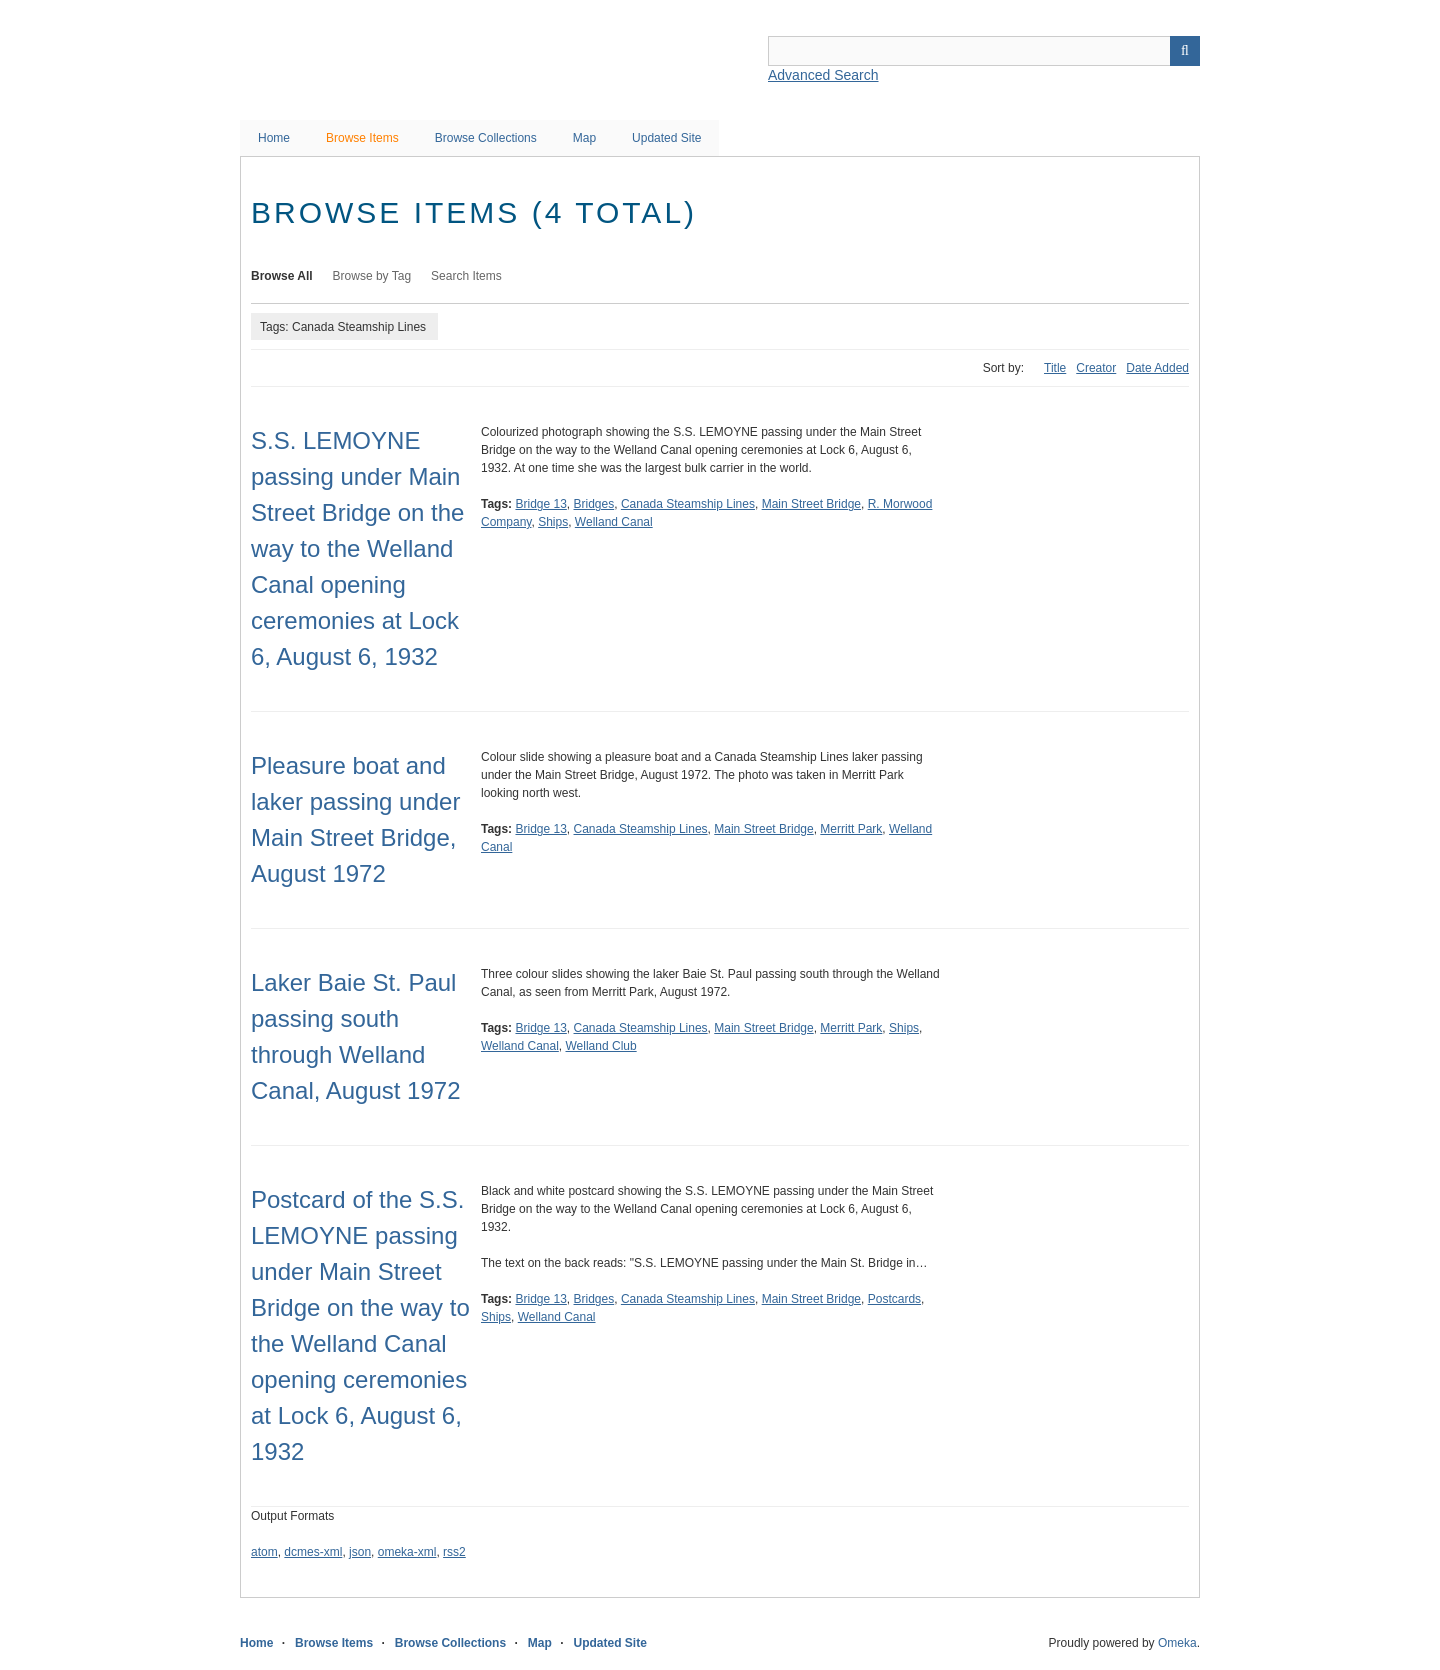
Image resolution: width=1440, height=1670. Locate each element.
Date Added (1157, 368)
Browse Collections (486, 138)
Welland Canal (614, 522)
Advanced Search (823, 75)
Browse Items (362, 138)
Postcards (894, 1299)
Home (274, 138)
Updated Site (666, 138)
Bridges (594, 504)
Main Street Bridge (811, 504)
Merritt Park (851, 829)
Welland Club (601, 1046)
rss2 (454, 1552)
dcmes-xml (313, 1552)
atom (264, 1552)
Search (1185, 51)
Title (1055, 368)
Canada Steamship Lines (688, 504)
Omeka (1177, 1643)
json (360, 1552)
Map (584, 138)
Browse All (282, 276)
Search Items (466, 276)
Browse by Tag (372, 276)
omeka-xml (407, 1552)
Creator (1096, 368)
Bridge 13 (540, 504)
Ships (553, 522)
